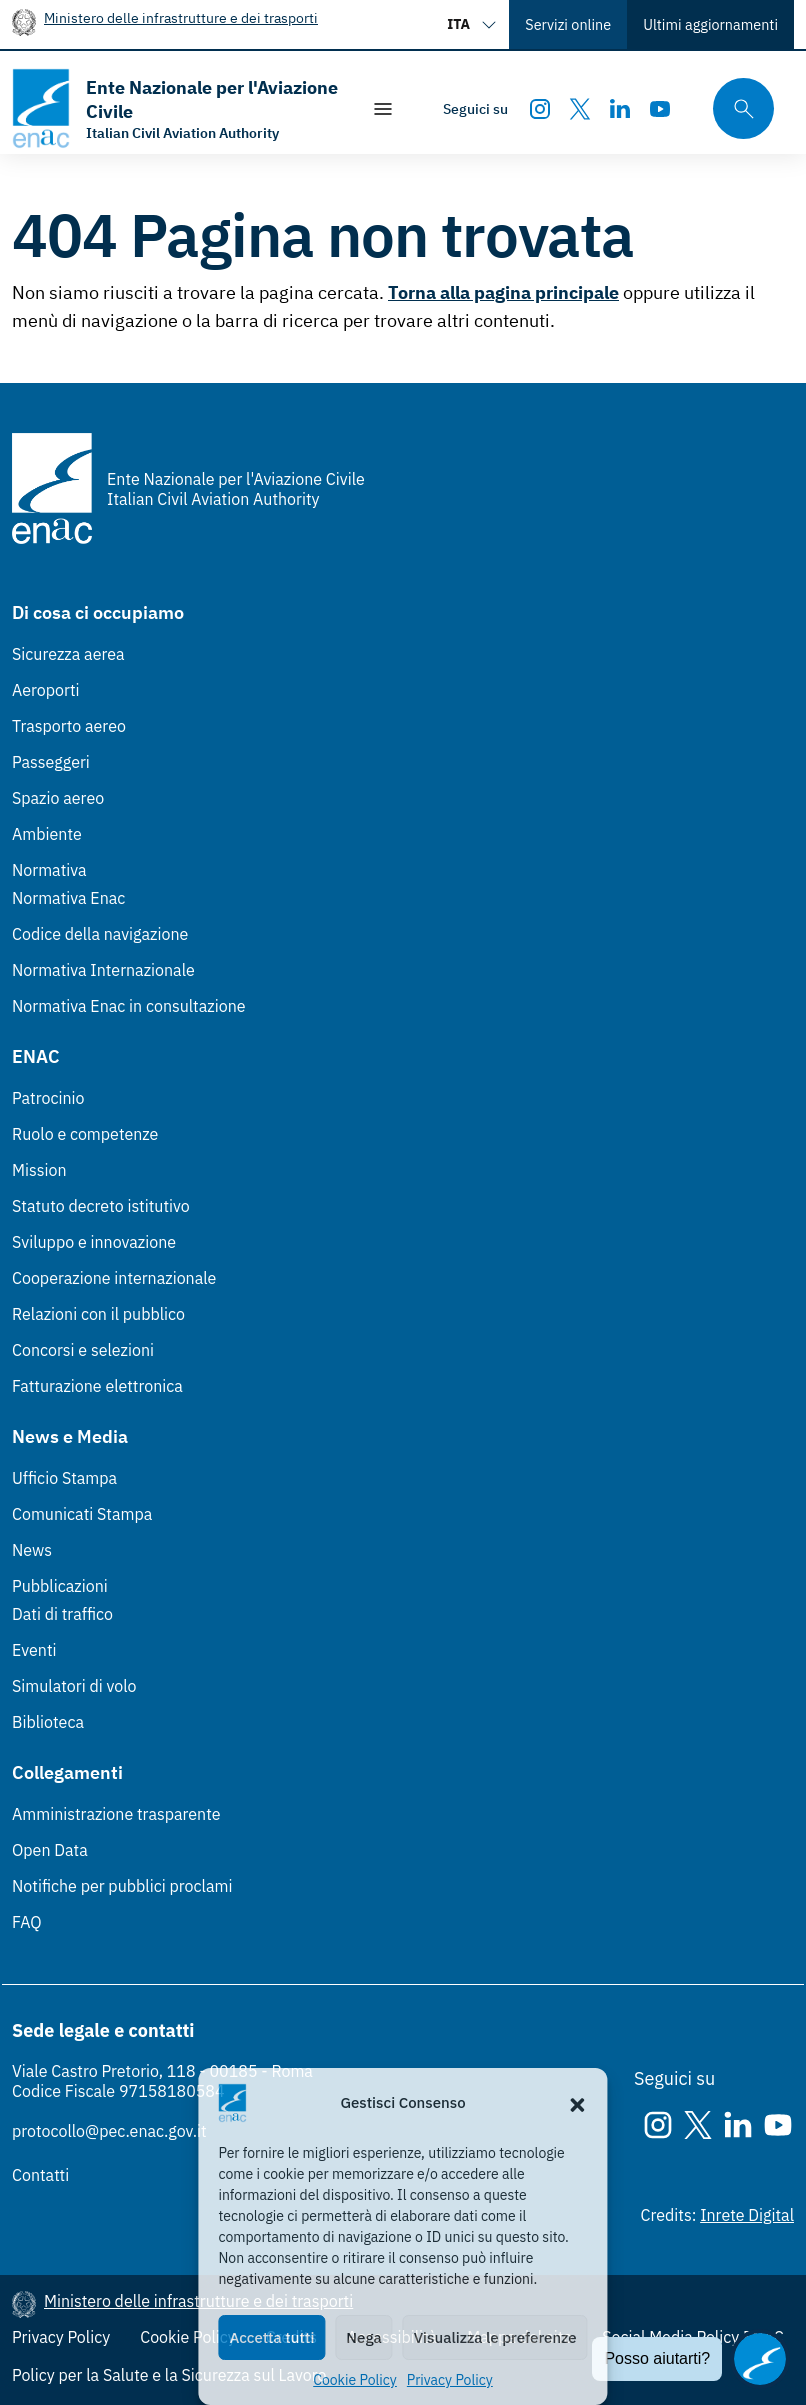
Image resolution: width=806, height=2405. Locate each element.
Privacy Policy (450, 2380)
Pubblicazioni (60, 1586)
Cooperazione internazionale (114, 1278)
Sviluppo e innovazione (94, 1242)
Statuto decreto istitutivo (101, 1206)
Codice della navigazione (100, 934)
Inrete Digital (747, 2215)
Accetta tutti (271, 2337)
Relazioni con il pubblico (98, 1314)
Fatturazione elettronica (97, 1386)
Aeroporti (46, 690)
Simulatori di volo (74, 1686)
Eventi (34, 1650)
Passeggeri (51, 762)
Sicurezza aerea (68, 654)
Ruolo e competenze (85, 1134)
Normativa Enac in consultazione (129, 1006)
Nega (363, 2337)
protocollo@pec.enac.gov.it (109, 2131)
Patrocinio (48, 1098)
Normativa (49, 870)
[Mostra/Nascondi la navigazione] (383, 109)
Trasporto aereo (69, 726)
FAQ (27, 1922)
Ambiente (47, 834)
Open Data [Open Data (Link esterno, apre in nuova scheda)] (50, 1850)
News (32, 1550)
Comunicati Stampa (82, 1514)
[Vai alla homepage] (175, 108)
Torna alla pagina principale (503, 292)
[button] (578, 2103)
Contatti (40, 2175)
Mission (39, 1170)
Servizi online (568, 24)
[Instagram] (540, 109)
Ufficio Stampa (64, 1478)
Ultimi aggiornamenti (710, 24)
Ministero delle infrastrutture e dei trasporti (181, 17)
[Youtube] (660, 109)
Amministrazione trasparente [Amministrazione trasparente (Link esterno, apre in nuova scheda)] (116, 1814)
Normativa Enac (68, 898)
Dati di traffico (62, 1614)
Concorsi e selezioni (83, 1350)
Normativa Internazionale (103, 970)
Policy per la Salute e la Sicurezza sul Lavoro (169, 2375)
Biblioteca (48, 1722)
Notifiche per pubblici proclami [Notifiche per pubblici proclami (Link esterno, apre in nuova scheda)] (122, 1886)
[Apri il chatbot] (760, 2359)
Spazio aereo (58, 798)
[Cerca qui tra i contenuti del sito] (737, 108)
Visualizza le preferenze (495, 2337)
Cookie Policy (355, 2380)
